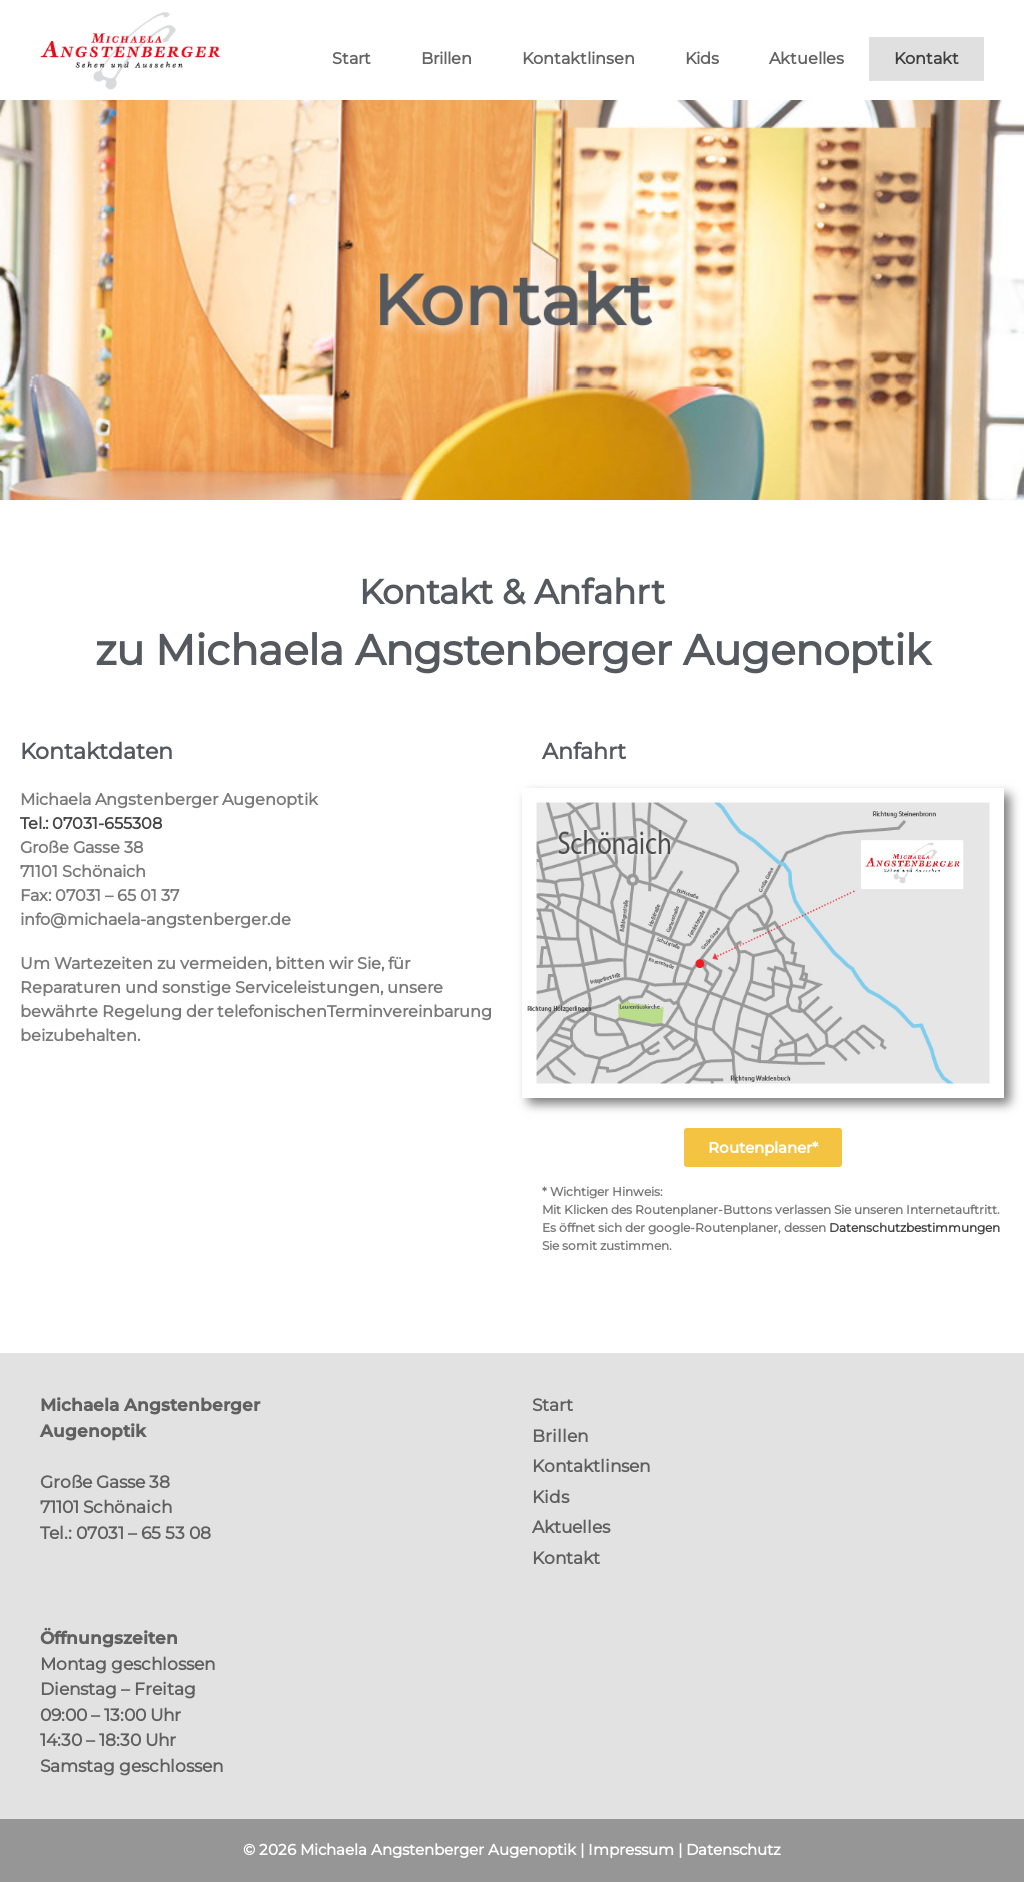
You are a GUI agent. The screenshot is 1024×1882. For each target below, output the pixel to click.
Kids (702, 58)
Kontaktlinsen (578, 58)
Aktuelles (806, 58)
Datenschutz (733, 1849)
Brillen (446, 58)
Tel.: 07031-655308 (91, 823)
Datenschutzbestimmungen (914, 1227)
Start (351, 58)
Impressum (631, 1849)
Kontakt (926, 58)
